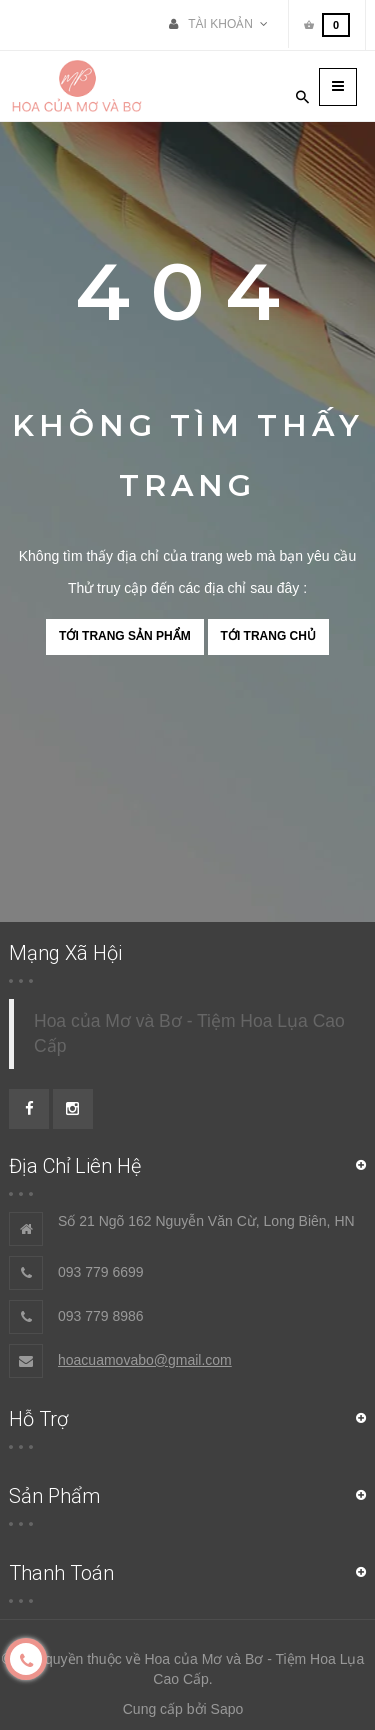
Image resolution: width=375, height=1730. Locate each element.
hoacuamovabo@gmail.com (145, 1360)
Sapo (227, 1709)
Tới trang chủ (268, 636)
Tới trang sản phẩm (125, 636)
